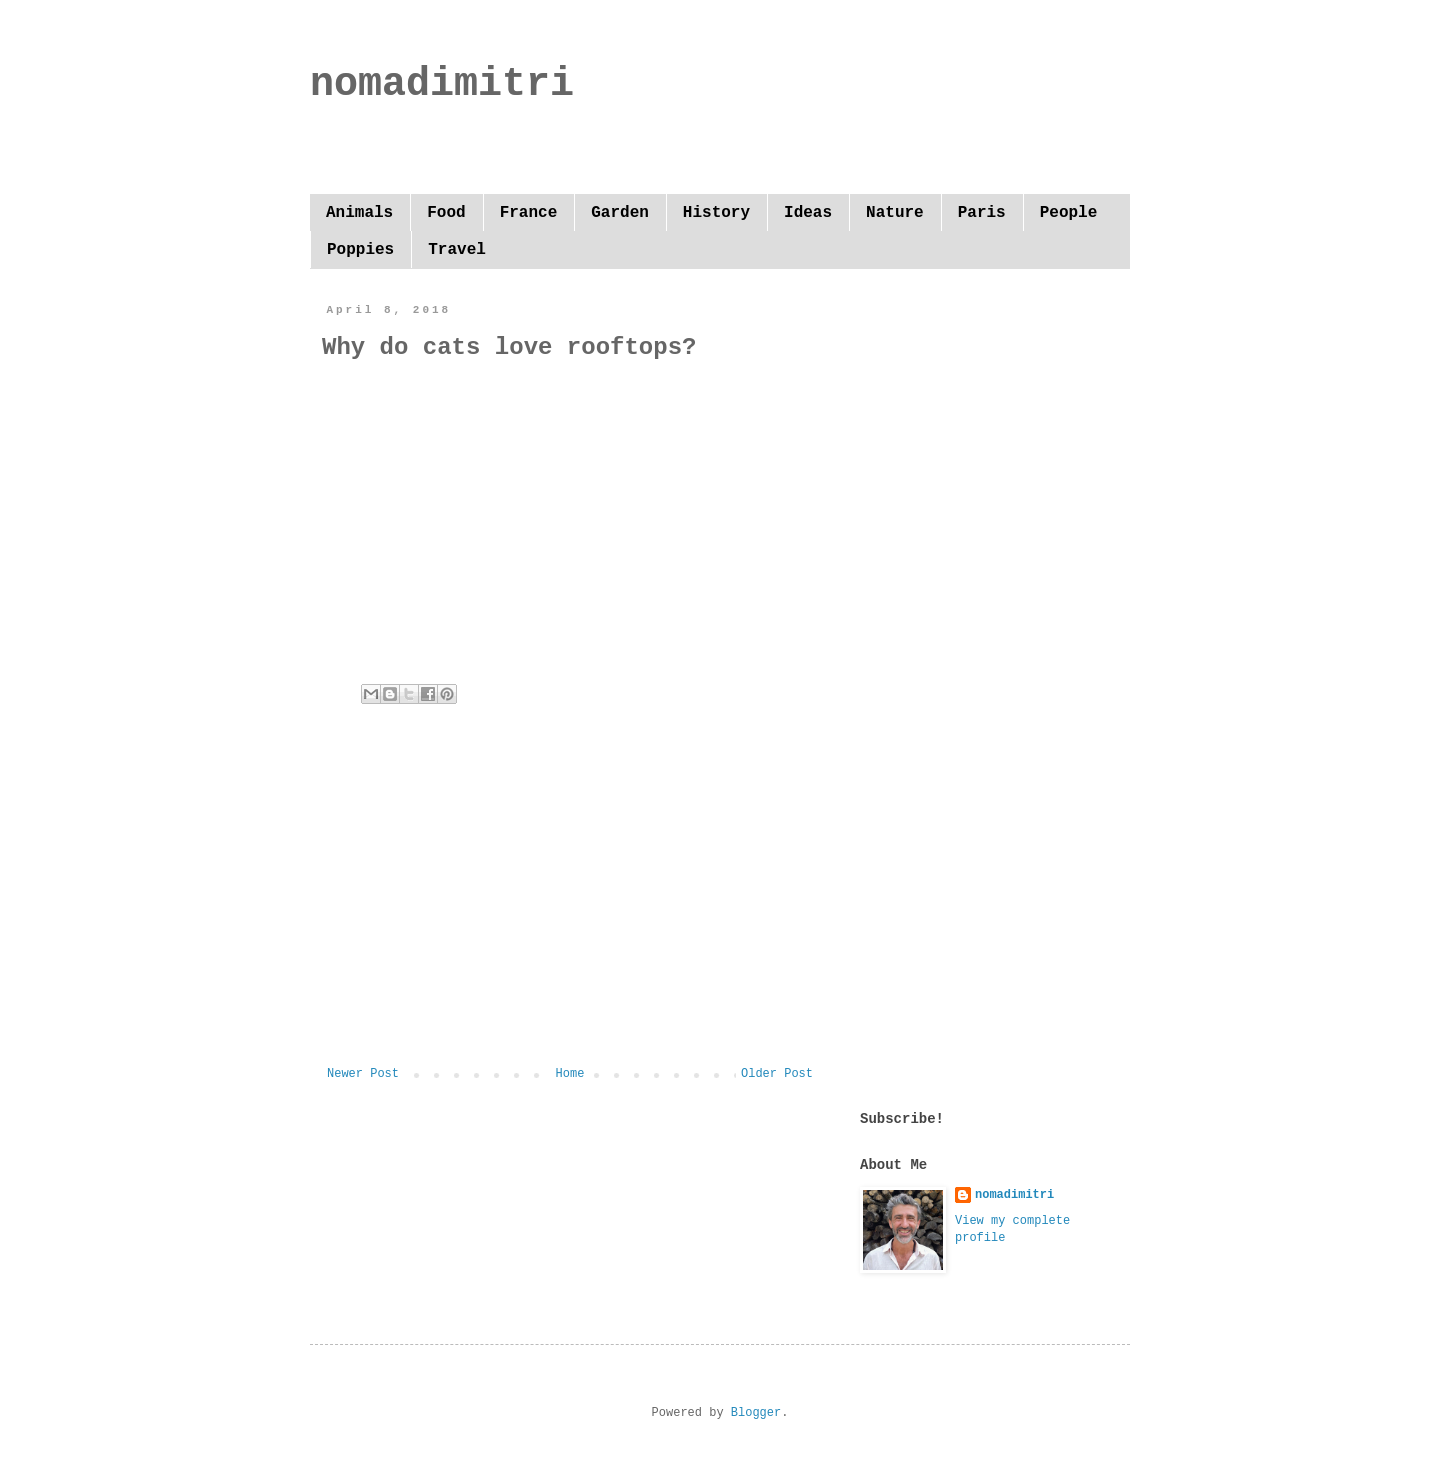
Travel (457, 250)
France (529, 213)
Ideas (808, 213)
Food (446, 213)
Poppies (360, 250)
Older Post (777, 1074)
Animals (359, 213)
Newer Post (363, 1074)
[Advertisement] (570, 902)
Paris (982, 213)
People (1069, 213)
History (716, 213)
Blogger (756, 1413)
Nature (895, 213)
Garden (620, 213)
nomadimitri (442, 84)
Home (570, 1074)
